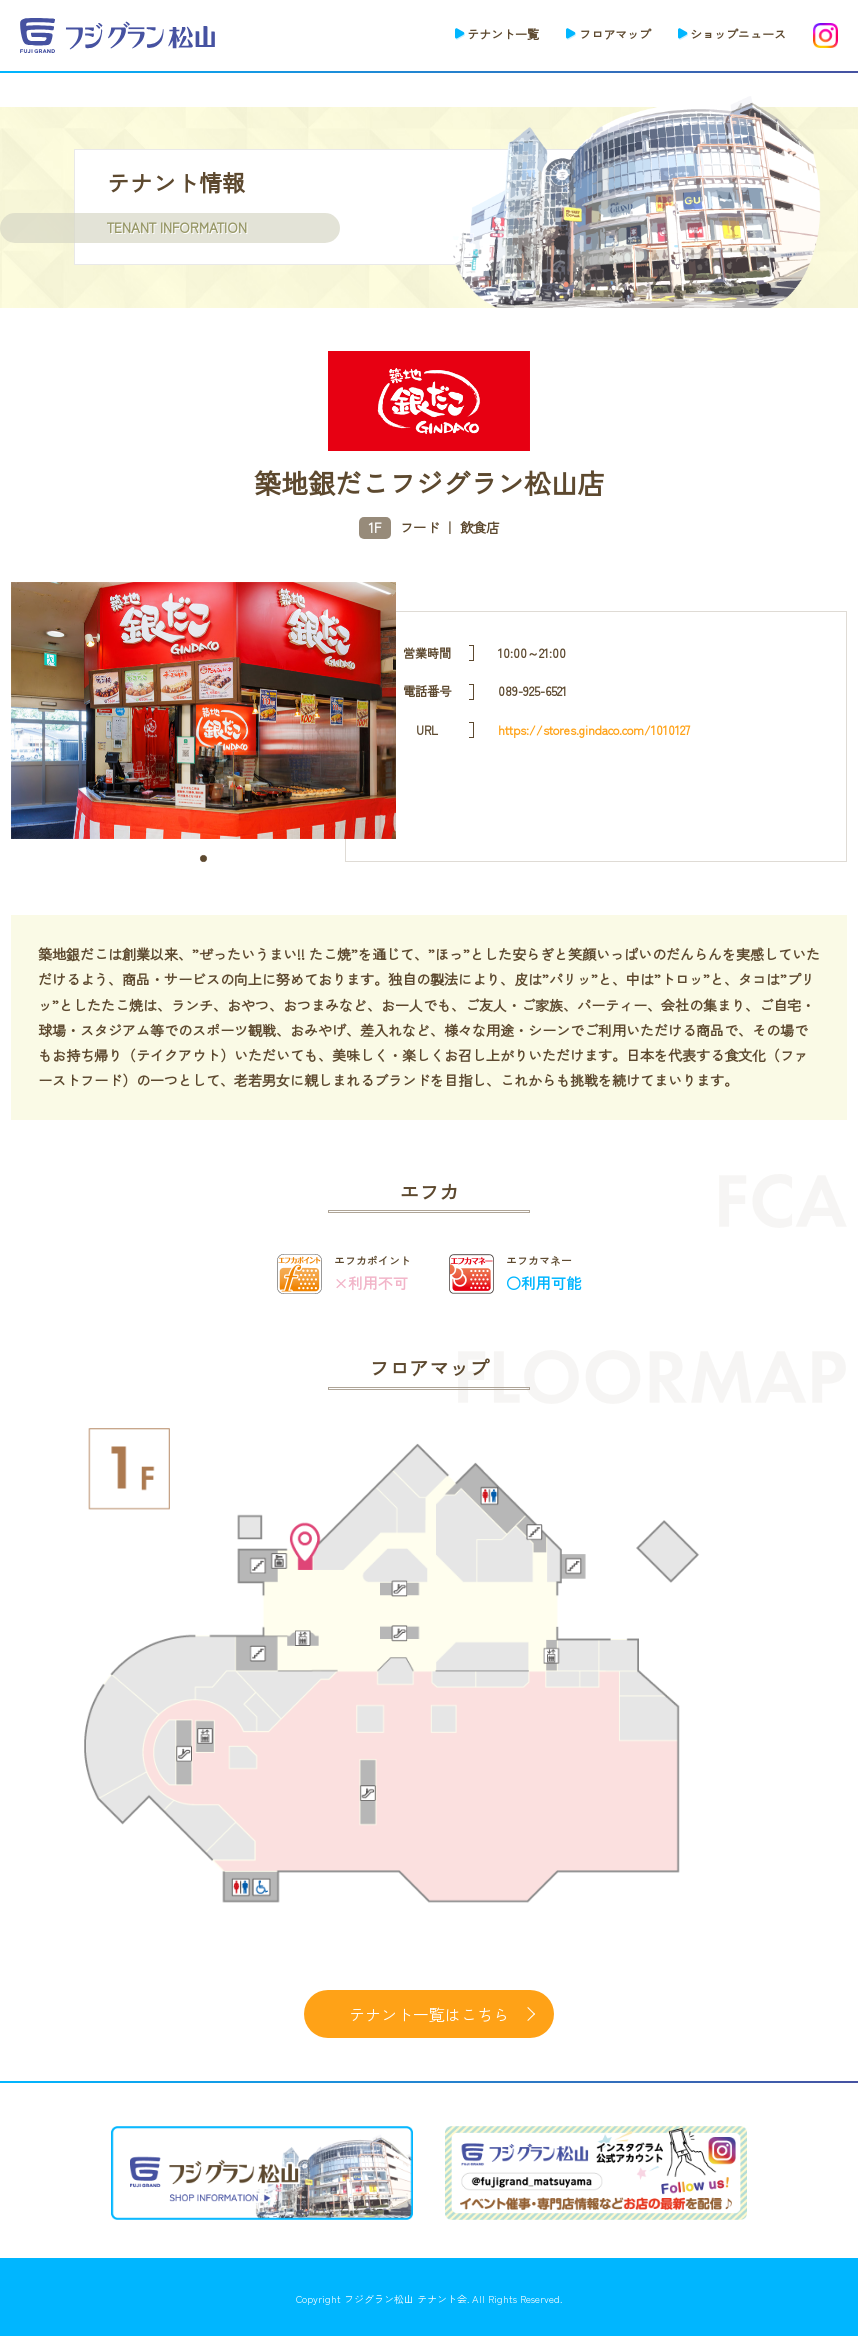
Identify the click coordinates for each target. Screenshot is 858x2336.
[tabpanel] (203, 710)
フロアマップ (615, 33)
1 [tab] (203, 858)
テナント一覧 (503, 33)
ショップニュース (738, 33)
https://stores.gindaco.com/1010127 (594, 729)
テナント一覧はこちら (429, 2014)
